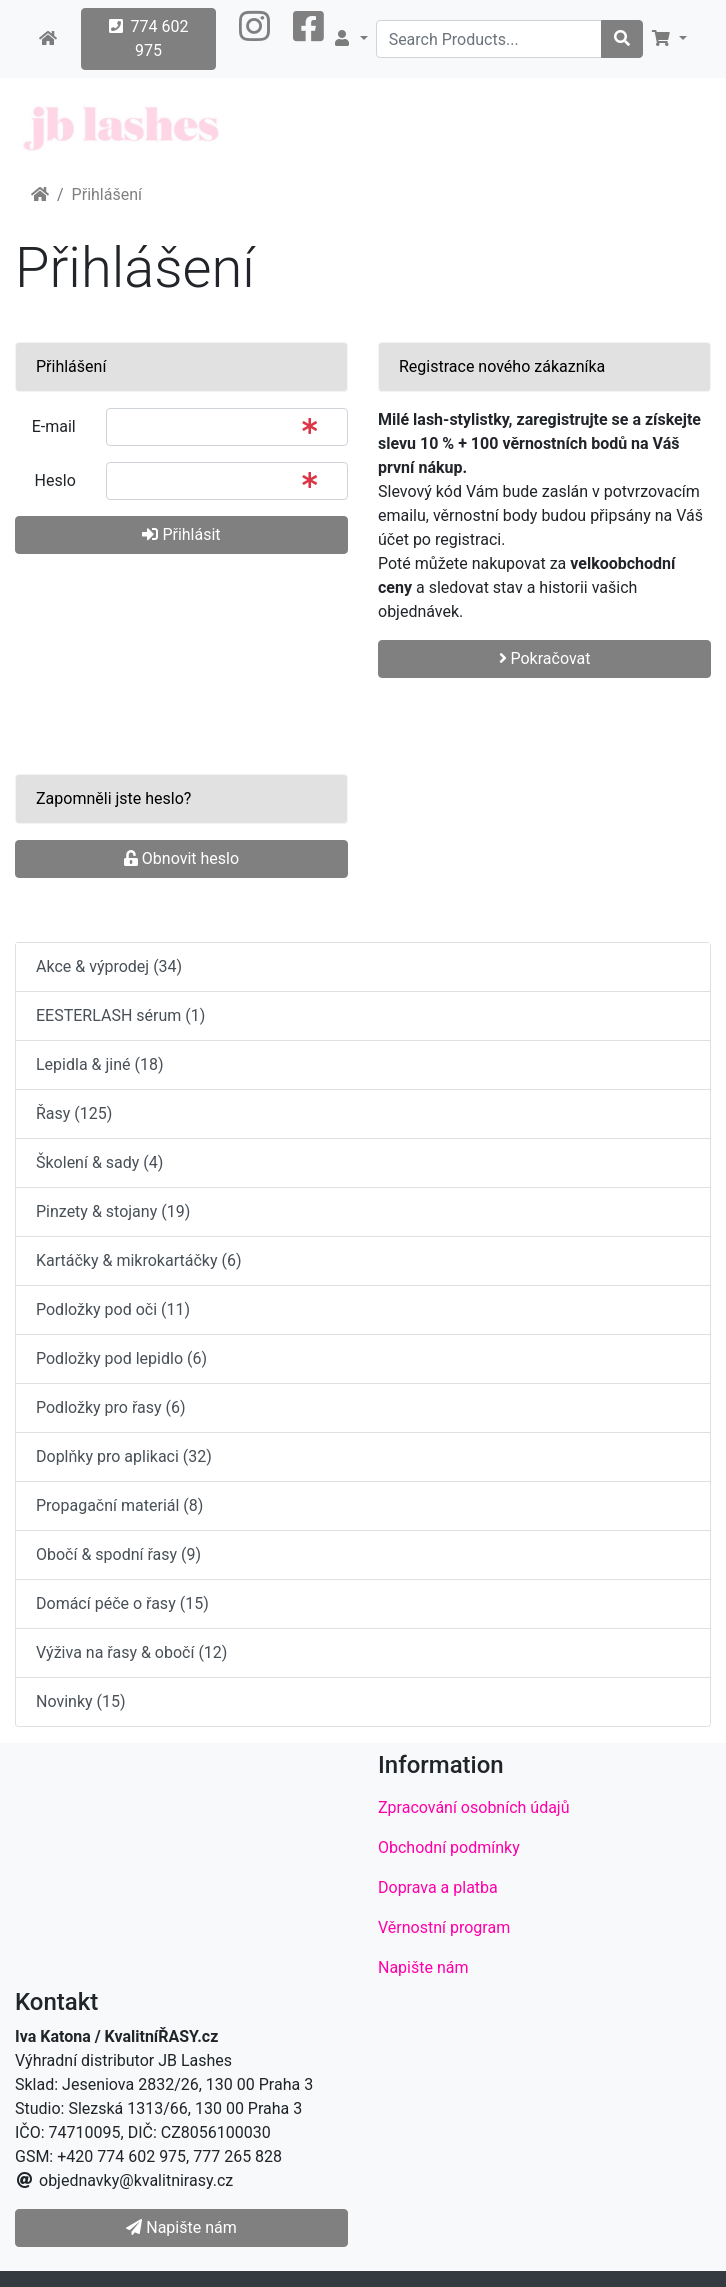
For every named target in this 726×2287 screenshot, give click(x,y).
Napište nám (423, 1967)
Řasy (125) (74, 1113)
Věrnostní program (444, 1927)
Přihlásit (181, 534)
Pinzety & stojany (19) (113, 1211)
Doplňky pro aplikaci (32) (124, 1456)
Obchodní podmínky (449, 1847)
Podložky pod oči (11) (113, 1309)
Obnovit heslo (181, 858)
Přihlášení (107, 194)
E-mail (54, 426)
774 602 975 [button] (149, 38)
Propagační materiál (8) (119, 1505)
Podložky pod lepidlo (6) (121, 1358)
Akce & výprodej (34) (109, 966)
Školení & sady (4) (99, 1162)
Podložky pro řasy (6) (111, 1407)
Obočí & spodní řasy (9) (118, 1554)
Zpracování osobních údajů (474, 1807)
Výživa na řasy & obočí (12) (131, 1652)
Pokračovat (545, 658)
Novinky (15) (81, 1701)
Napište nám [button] (181, 2227)
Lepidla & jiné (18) (100, 1064)
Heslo (55, 480)
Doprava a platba (438, 1887)
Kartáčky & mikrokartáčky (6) (138, 1260)
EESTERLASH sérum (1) (120, 1015)
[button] (254, 39)
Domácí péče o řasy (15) (122, 1603)
